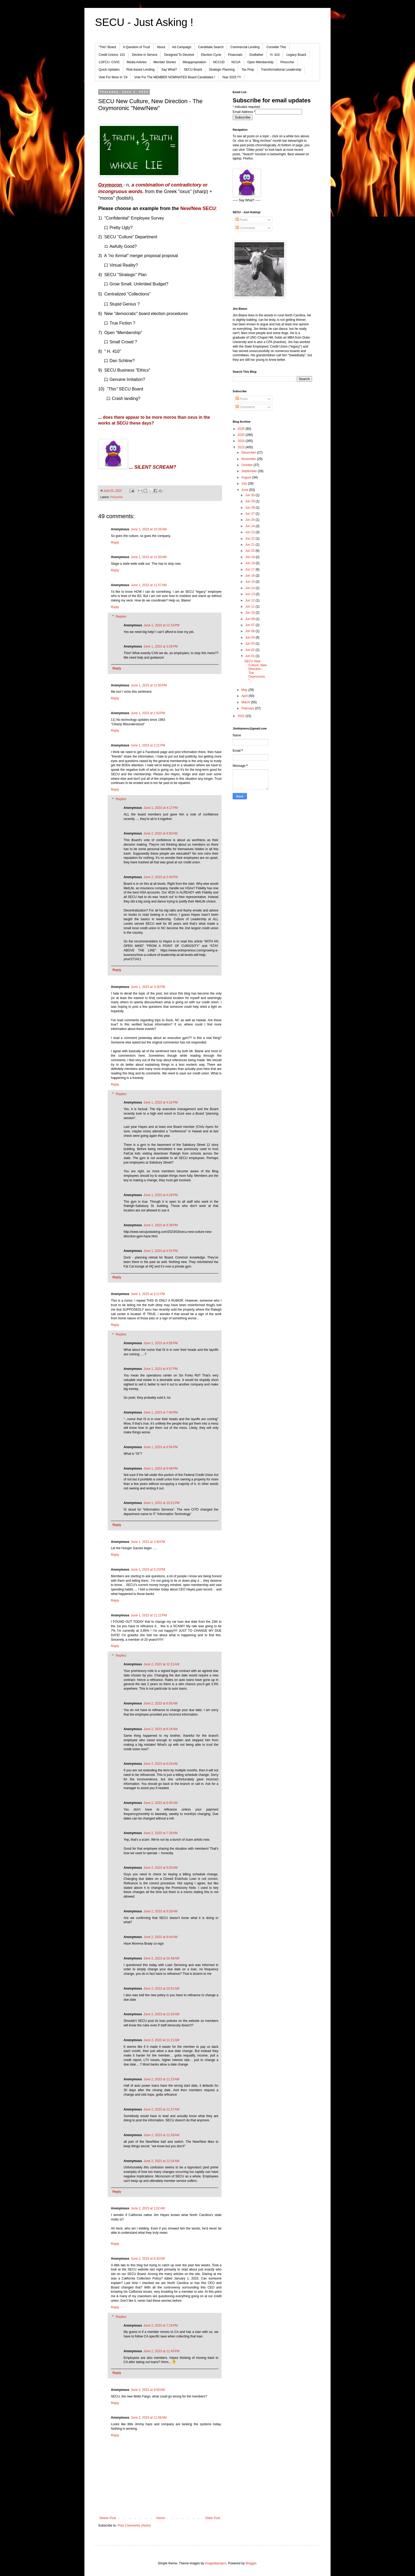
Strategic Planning (221, 69)
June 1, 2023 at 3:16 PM (148, 987)
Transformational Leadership (281, 69)
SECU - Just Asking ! (144, 22)
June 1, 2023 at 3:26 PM (160, 646)
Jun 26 (250, 520)
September (249, 471)
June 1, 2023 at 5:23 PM (148, 1569)
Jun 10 (250, 612)
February (248, 708)
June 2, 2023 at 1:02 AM (148, 2208)
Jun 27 (250, 514)
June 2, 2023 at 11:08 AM (148, 2417)
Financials (235, 55)
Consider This (276, 47)
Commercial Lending (245, 47)
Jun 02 (250, 650)
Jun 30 (250, 495)
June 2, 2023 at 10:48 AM (161, 1958)
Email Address (244, 112)
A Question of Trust (136, 47)
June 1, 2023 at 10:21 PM (161, 1503)
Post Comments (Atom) (134, 2525)
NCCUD (218, 62)
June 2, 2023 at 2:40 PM (160, 877)
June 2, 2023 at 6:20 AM (148, 2258)
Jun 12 (250, 600)
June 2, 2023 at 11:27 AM (161, 2109)
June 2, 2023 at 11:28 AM (161, 2135)
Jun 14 (250, 588)
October (247, 465)
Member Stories (165, 62)
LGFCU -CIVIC (109, 62)
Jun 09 (250, 619)
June (245, 490)
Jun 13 (250, 594)
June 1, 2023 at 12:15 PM (161, 625)
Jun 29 (250, 501)
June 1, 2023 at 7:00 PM (160, 1412)
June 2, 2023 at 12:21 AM (161, 1664)
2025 (242, 435)
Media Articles (137, 62)
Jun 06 (250, 631)
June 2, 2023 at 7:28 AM (160, 1833)
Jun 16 (250, 575)
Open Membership (260, 62)
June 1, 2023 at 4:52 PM (160, 1251)
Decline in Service (144, 55)
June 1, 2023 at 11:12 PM (149, 1615)
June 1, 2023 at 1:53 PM (148, 713)
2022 (242, 716)
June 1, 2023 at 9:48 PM (160, 1468)
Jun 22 (250, 538)
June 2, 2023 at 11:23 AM (161, 2079)
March (246, 702)
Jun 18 (250, 563)
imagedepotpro (215, 2563)
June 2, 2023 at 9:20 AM (160, 1868)
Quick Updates (109, 69)
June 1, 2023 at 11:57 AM (148, 585)
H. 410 (274, 55)
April (245, 696)
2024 (242, 441)
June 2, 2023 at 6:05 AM (160, 1703)
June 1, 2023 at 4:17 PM (160, 808)
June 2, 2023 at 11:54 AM (161, 2161)
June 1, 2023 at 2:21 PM (148, 745)
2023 (242, 447)
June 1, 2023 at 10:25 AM (148, 529)
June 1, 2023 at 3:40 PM (148, 1542)
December (249, 452)
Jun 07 (250, 625)
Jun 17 (250, 569)
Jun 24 (250, 526)
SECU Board (193, 69)
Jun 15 (250, 581)
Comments (245, 228)
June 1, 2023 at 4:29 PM (160, 1195)
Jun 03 (250, 643)
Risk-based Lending (141, 69)
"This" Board (107, 47)
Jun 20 (250, 551)
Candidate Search (211, 47)
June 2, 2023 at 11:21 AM (161, 2040)
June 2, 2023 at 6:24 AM (160, 1729)
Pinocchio (287, 62)
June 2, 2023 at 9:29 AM (160, 1911)
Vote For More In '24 (113, 77)
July (244, 483)
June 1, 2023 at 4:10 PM (160, 1102)
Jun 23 (250, 532)
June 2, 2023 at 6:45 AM (160, 1803)
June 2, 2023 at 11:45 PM (161, 2351)
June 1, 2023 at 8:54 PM (160, 1447)
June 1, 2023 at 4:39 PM (160, 1225)
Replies (121, 616)
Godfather (256, 55)
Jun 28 (250, 507)
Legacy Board (296, 55)
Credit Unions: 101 (112, 55)
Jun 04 (250, 637)
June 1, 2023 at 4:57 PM (160, 1369)
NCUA (235, 62)
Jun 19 (250, 557)
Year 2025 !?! (231, 77)
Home (160, 2518)
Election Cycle (211, 55)
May (244, 690)
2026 (242, 429)
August (246, 477)
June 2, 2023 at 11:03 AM (161, 2014)
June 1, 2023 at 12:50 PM (149, 685)
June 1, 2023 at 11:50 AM (148, 557)
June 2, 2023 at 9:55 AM (148, 2390)
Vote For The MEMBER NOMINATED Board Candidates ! (174, 77)
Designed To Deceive (179, 55)
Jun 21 (250, 544)
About (161, 47)
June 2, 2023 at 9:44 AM (160, 1937)
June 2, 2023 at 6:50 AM (160, 833)
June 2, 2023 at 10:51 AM (161, 1988)
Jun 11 (250, 606)
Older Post (212, 2518)
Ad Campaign (181, 47)
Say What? (169, 69)
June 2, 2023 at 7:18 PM (160, 2325)
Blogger (251, 2563)
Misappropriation (194, 62)
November (249, 459)
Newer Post (108, 2518)
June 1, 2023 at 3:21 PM (148, 1294)
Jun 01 (250, 656)
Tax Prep (248, 69)
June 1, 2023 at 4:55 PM (160, 1343)
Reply (115, 542)
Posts (241, 220)
